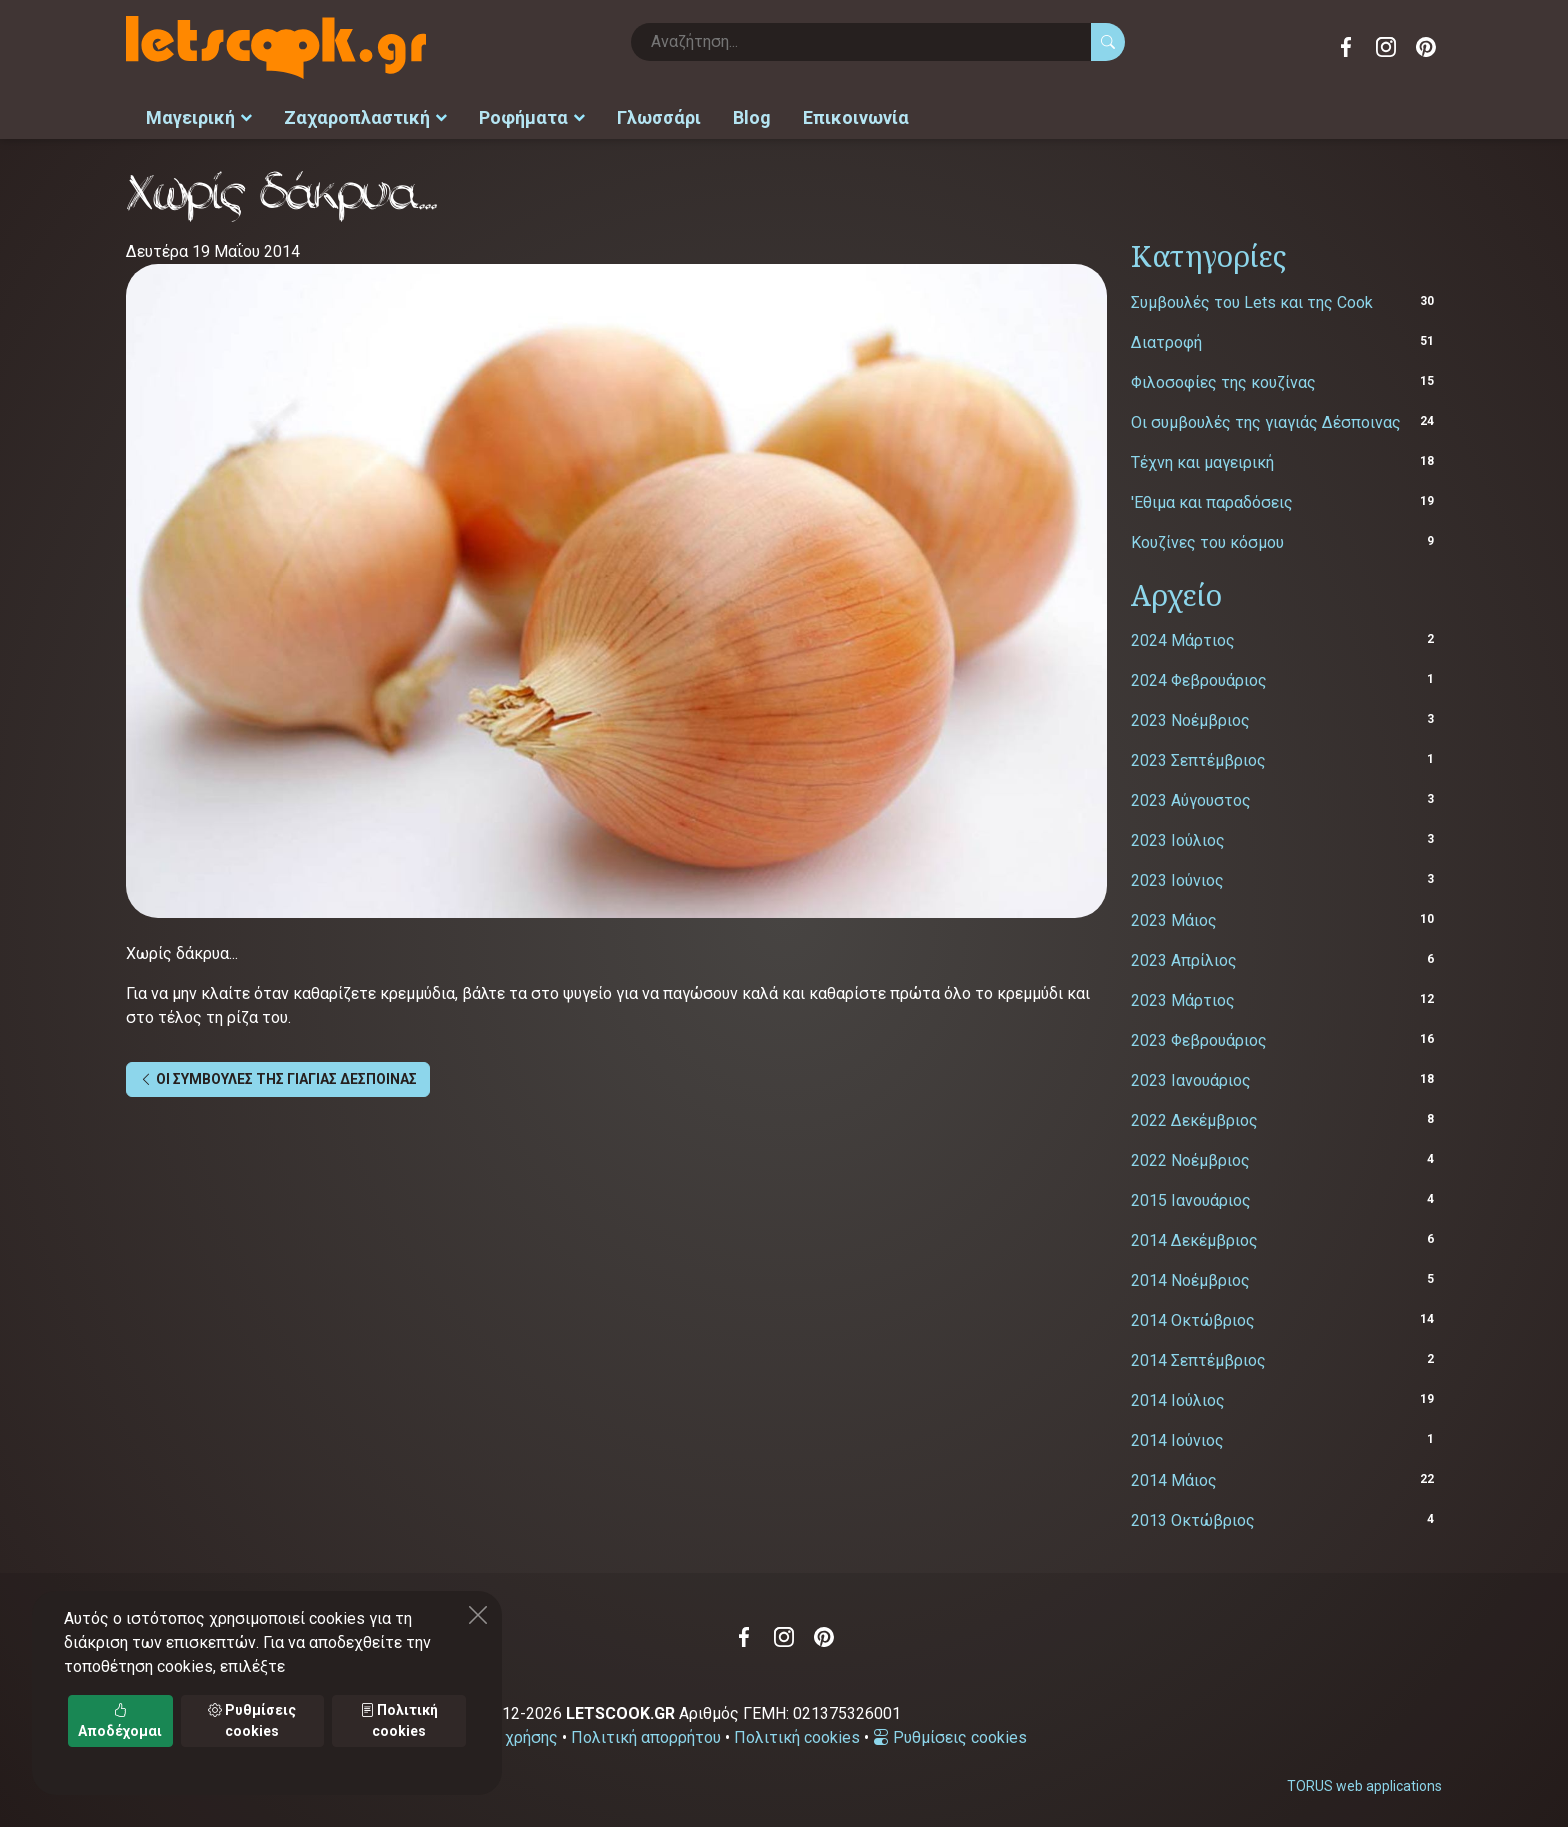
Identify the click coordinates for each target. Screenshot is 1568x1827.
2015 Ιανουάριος (1191, 1197)
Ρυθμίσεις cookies (950, 1734)
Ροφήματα (532, 115)
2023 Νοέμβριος (1190, 717)
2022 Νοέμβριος (1190, 1157)
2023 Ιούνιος (1177, 877)
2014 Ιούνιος (1177, 1437)
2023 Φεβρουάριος (1199, 1037)
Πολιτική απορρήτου (646, 1734)
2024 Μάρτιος (1183, 637)
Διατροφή (1166, 338)
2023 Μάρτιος (1183, 997)
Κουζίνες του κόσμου (1207, 538)
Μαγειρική (199, 115)
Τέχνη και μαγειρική (1202, 458)
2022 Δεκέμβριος (1194, 1117)
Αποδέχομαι (120, 1720)
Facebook (1346, 47)
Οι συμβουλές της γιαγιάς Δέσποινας (1266, 418)
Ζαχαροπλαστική (365, 115)
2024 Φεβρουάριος (1199, 677)
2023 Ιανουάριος (1191, 1077)
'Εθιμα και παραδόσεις (1212, 498)
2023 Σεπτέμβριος (1198, 757)
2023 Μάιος (1174, 917)
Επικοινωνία (856, 115)
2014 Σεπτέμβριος (1198, 1357)
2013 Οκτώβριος (1193, 1517)
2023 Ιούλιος (1178, 837)
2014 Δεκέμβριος (1194, 1237)
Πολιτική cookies (797, 1734)
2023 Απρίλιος (1184, 957)
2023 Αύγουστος (1191, 797)
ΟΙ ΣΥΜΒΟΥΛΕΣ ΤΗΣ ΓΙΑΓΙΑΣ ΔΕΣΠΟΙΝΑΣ (278, 1076)
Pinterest (1426, 47)
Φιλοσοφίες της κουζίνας (1223, 378)
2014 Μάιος (1174, 1477)
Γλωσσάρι (659, 115)
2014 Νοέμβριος (1190, 1277)
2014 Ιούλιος (1178, 1397)
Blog (752, 115)
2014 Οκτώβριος (1193, 1317)
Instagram (1386, 47)
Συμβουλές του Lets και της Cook (1252, 298)
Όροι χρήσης (512, 1734)
